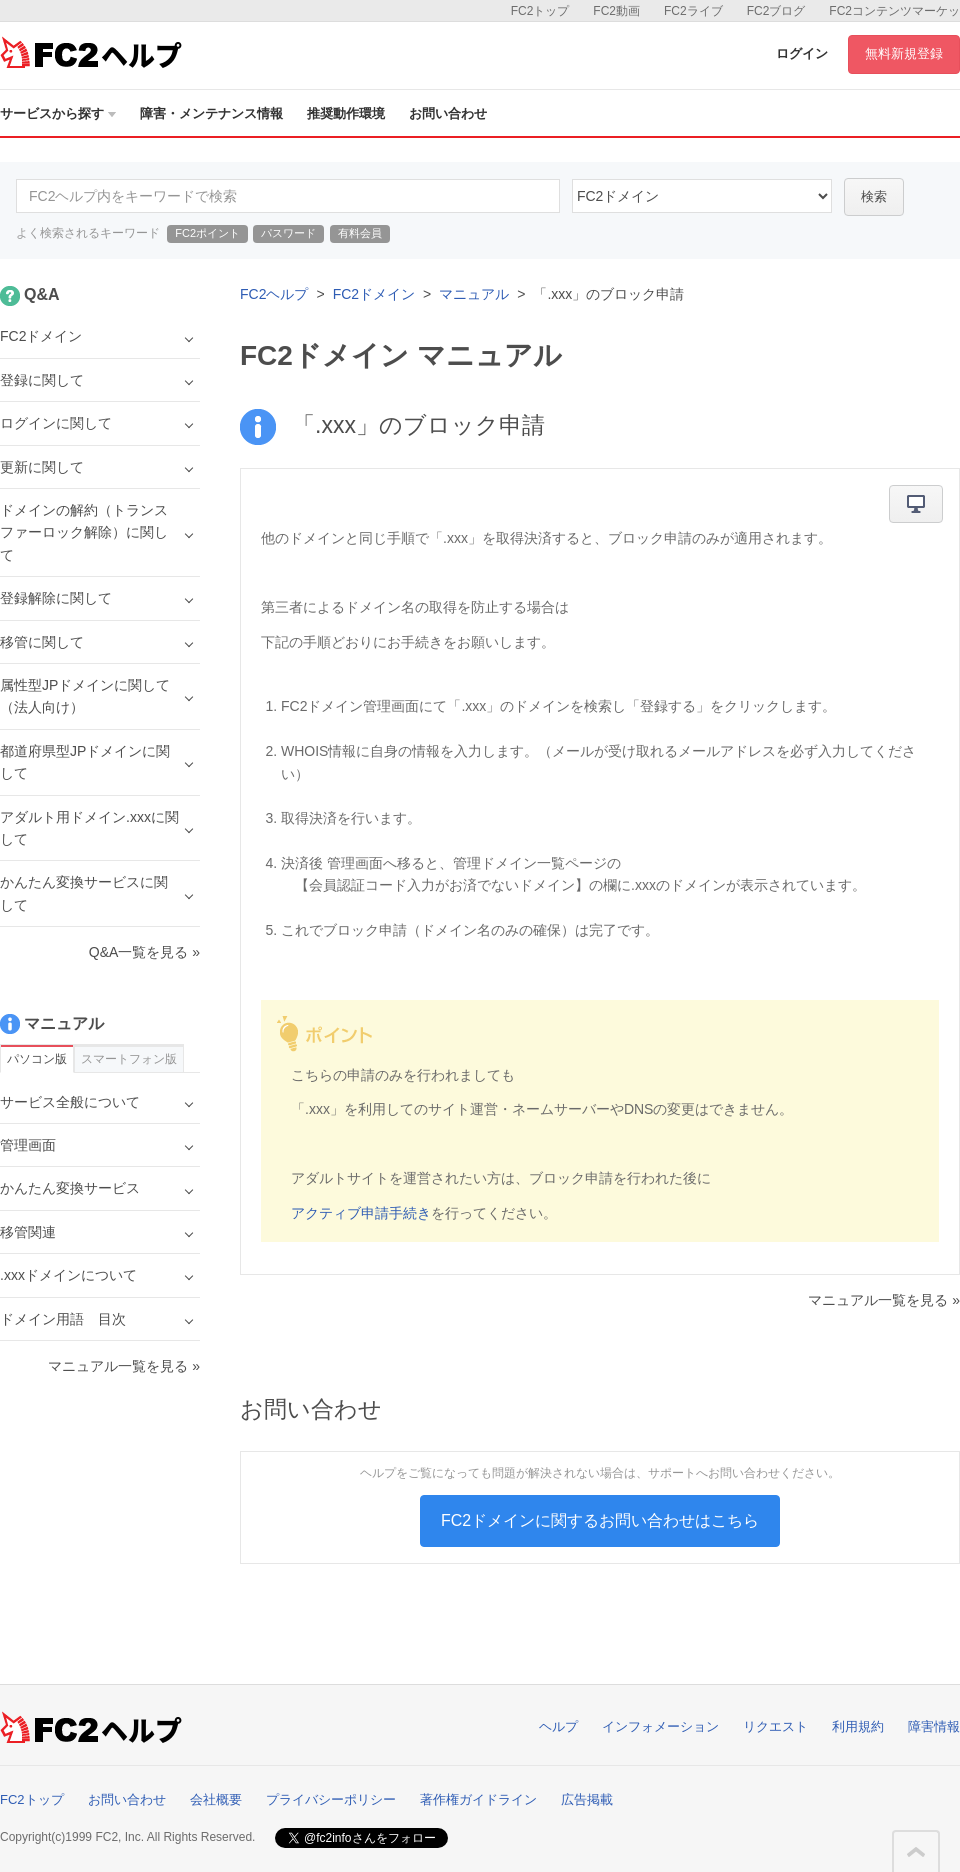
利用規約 (858, 1726)
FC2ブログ (776, 11)
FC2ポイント (207, 233)
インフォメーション (660, 1726)
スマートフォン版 (129, 1059)
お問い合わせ (448, 113)
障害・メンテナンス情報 (211, 113)
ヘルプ (558, 1726)
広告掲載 (587, 1799)
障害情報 (934, 1726)
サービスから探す (58, 113)
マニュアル (474, 294)
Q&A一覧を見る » (144, 952)
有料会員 (360, 233)
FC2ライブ (693, 11)
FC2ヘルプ (274, 294)
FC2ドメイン (374, 294)
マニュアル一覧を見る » (884, 1300)
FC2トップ (540, 11)
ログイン (802, 53)
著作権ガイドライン (478, 1799)
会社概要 (216, 1799)
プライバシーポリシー (331, 1799)
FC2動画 (616, 11)
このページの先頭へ (916, 1852)
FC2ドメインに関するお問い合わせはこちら (600, 1520)
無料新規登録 (904, 53)
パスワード (288, 233)
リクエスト (775, 1726)
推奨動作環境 (346, 113)
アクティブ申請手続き (361, 1213)
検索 (874, 196)
